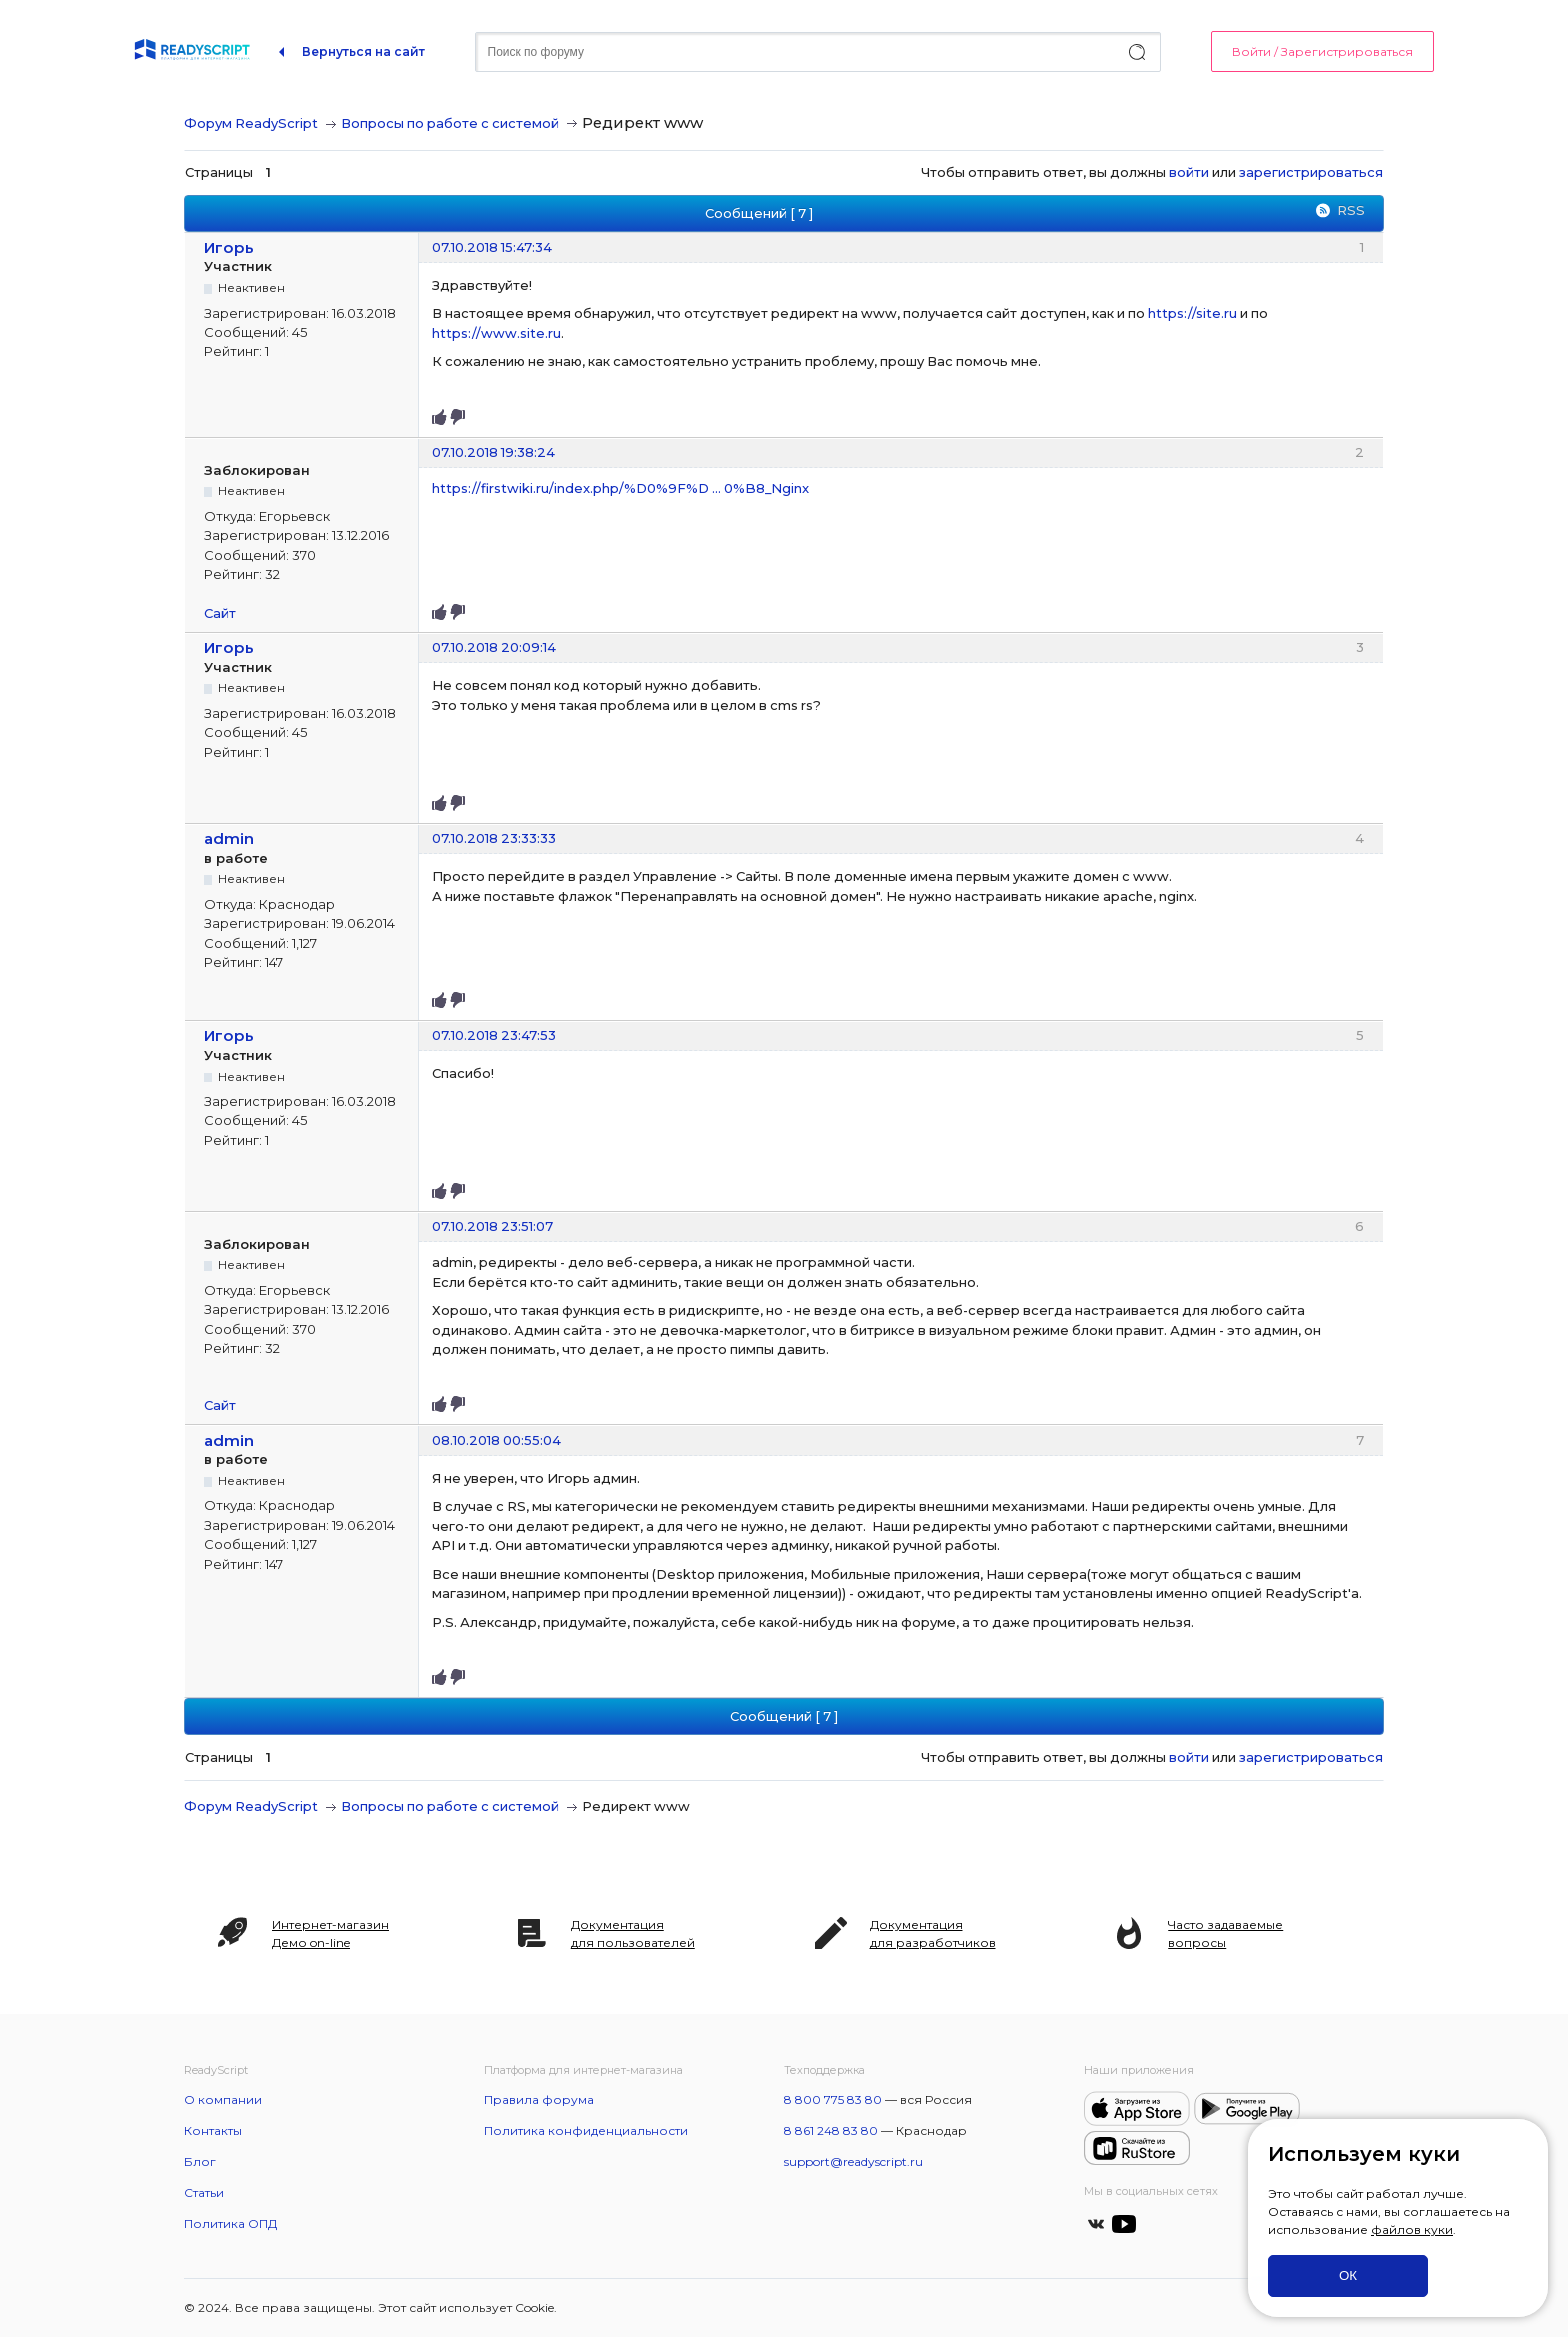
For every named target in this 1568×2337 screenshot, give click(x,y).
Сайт (220, 613)
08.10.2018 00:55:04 (496, 1440)
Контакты (213, 2130)
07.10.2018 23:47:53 (494, 1035)
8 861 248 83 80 (831, 2130)
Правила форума (539, 2099)
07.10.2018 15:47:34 (492, 247)
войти (1189, 172)
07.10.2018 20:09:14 (494, 647)
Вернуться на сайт (363, 51)
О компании (223, 2099)
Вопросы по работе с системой (450, 123)
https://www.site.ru (496, 333)
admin (229, 838)
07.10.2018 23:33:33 (494, 838)
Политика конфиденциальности (586, 2130)
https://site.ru (1192, 313)
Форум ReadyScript (251, 123)
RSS (1351, 210)
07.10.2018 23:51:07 (492, 1226)
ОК (1348, 2275)
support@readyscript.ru (853, 2161)
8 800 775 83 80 (833, 2099)
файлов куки (1412, 2229)
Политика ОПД (230, 2223)
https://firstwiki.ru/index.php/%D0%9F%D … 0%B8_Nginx (620, 488)
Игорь (229, 247)
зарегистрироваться (1311, 172)
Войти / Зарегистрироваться (1322, 51)
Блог (200, 2161)
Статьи (204, 2192)
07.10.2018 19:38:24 (493, 452)
